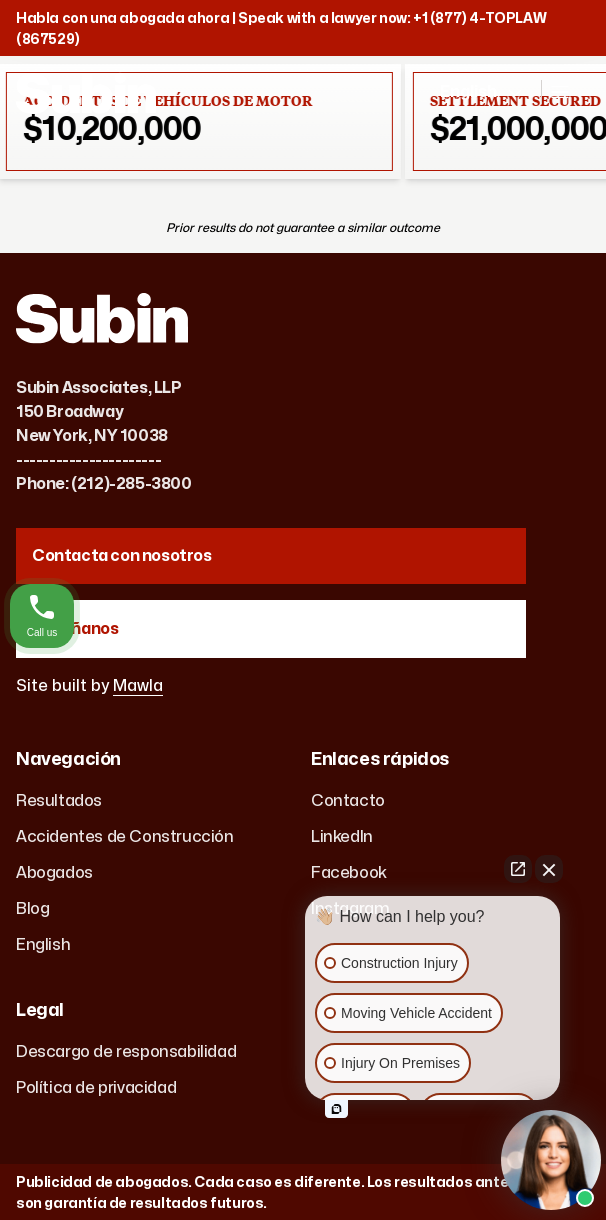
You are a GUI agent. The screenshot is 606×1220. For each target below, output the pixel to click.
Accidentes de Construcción (125, 837)
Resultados (59, 801)
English (43, 945)
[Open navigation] (570, 100)
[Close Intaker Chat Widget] (549, 869)
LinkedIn (342, 837)
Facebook (349, 873)
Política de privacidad (96, 1088)
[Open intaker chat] (336, 1109)
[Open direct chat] (518, 869)
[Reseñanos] (271, 629)
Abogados (54, 873)
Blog (32, 909)
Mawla (138, 686)
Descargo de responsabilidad (126, 1052)
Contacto (348, 801)
